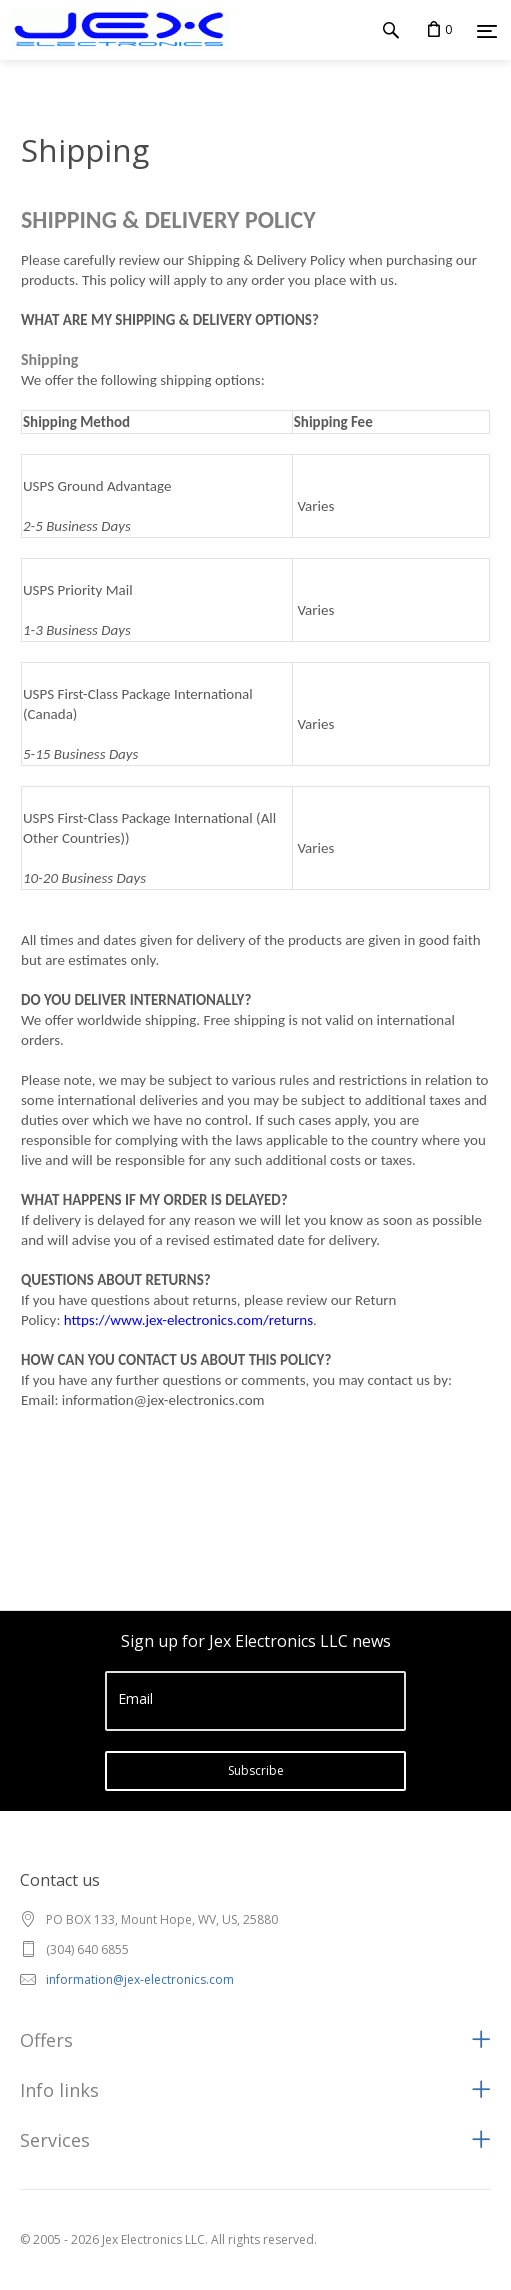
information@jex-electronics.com (140, 1979)
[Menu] (487, 31)
